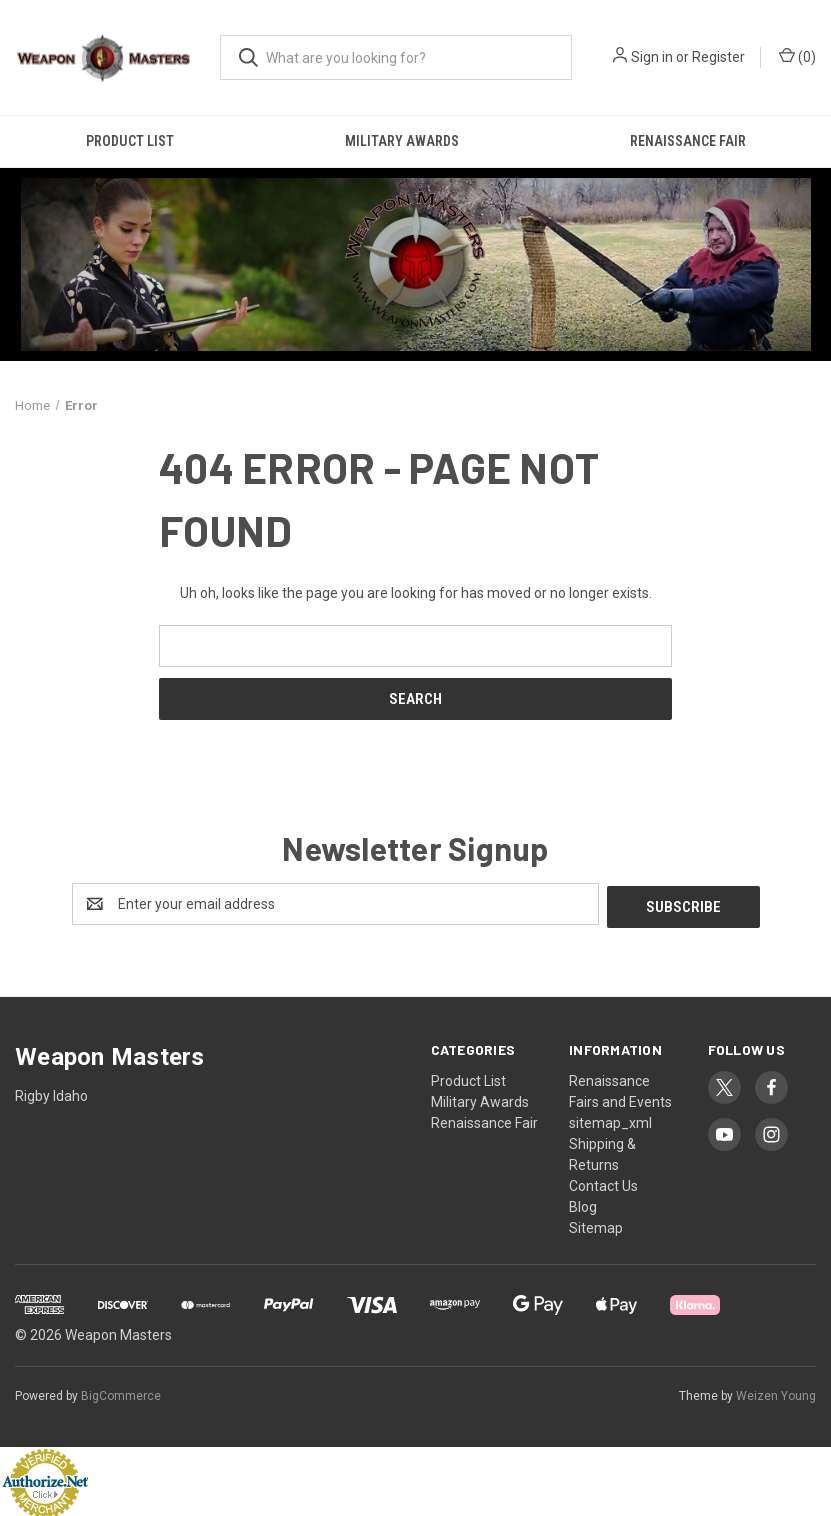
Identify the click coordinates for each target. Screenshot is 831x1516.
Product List (130, 141)
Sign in (652, 57)
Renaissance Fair (688, 141)
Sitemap (596, 1225)
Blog (583, 1204)
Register (718, 57)
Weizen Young (776, 1393)
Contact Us (603, 1183)
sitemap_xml (610, 1120)
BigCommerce (121, 1393)
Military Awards (402, 141)
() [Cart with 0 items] (797, 56)
